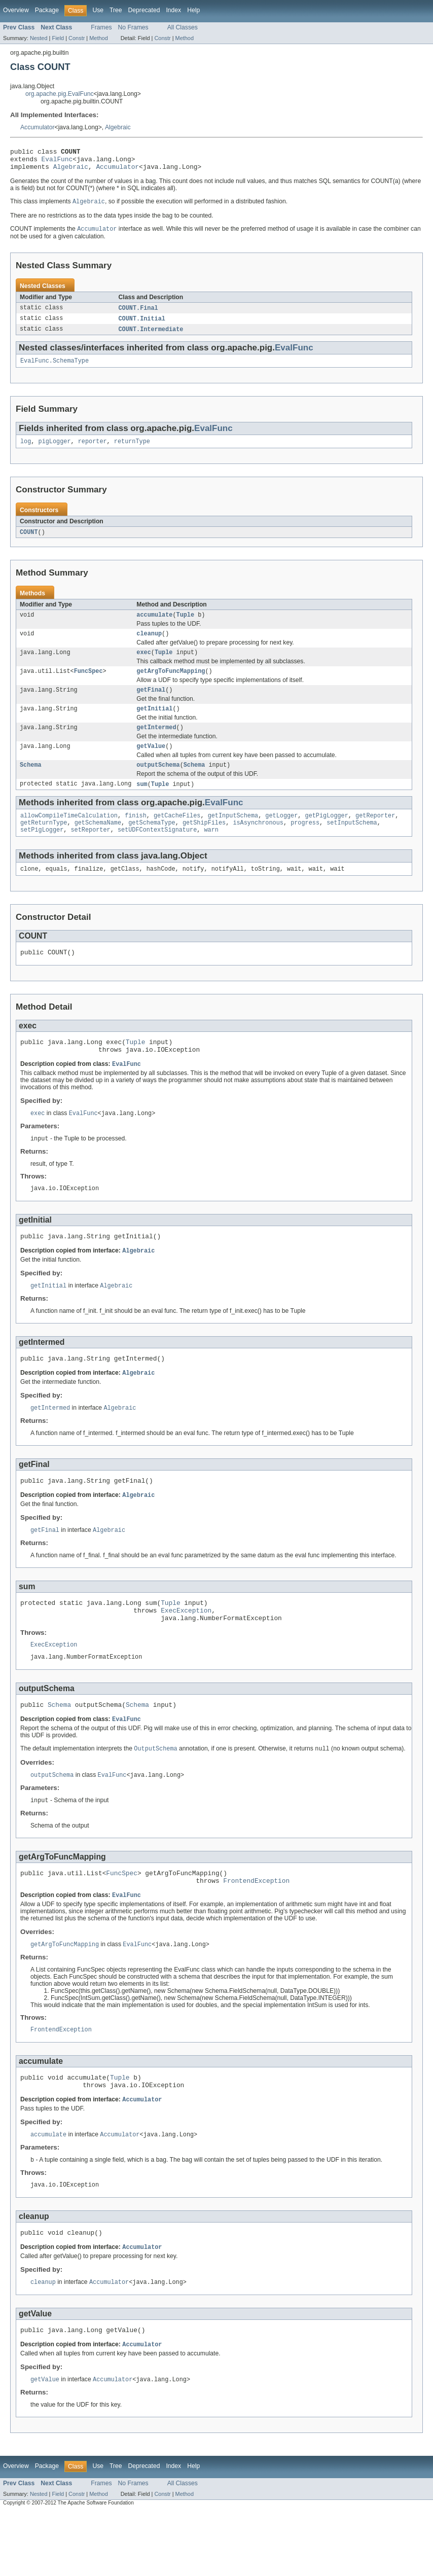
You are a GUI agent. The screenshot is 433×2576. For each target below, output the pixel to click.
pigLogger (55, 450)
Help (193, 10)
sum (141, 803)
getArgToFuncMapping (170, 685)
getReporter (375, 836)
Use (97, 10)
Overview (16, 10)
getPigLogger (326, 836)
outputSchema (157, 783)
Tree (116, 10)
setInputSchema (352, 844)
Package (47, 10)
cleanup (149, 645)
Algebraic (118, 127)
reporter (92, 450)
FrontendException (256, 1931)
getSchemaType (151, 844)
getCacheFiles (177, 836)
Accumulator (37, 127)
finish (136, 836)
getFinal (150, 704)
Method (98, 38)
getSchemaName (98, 844)
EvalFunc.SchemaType (54, 369)
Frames (101, 27)
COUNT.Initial (142, 325)
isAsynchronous (258, 844)
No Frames (133, 27)
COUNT (29, 542)
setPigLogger (41, 852)
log (25, 450)
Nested (39, 38)
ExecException (186, 1651)
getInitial (154, 724)
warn (211, 852)
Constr (76, 38)
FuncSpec (88, 685)
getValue (150, 764)
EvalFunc (57, 161)
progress (305, 844)
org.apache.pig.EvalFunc (59, 93)
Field (58, 38)
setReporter (91, 852)
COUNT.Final (138, 314)
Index (173, 10)
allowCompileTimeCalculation (69, 836)
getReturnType (43, 844)
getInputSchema (233, 836)
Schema (31, 783)
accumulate (154, 625)
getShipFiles (204, 844)
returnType (132, 450)
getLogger (281, 836)
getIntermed (156, 744)
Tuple (185, 625)
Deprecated (144, 10)
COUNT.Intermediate (151, 336)
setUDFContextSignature (157, 852)
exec (143, 665)
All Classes (182, 27)
